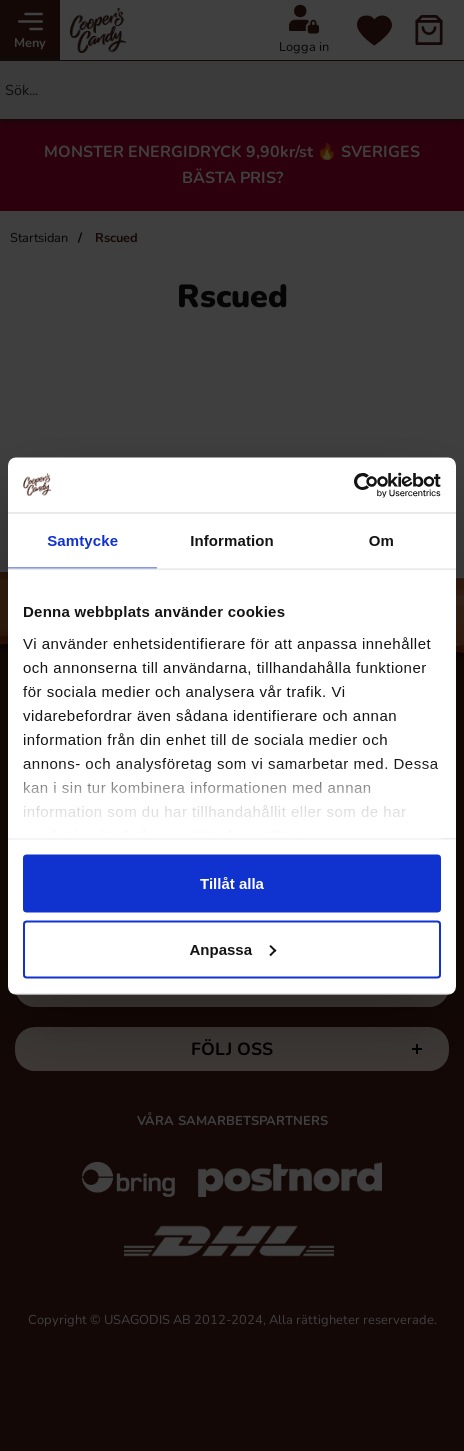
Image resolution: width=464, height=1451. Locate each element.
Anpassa (232, 948)
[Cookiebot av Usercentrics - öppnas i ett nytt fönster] (353, 485)
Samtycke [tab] (82, 540)
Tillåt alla (232, 883)
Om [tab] (381, 540)
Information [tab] (232, 540)
